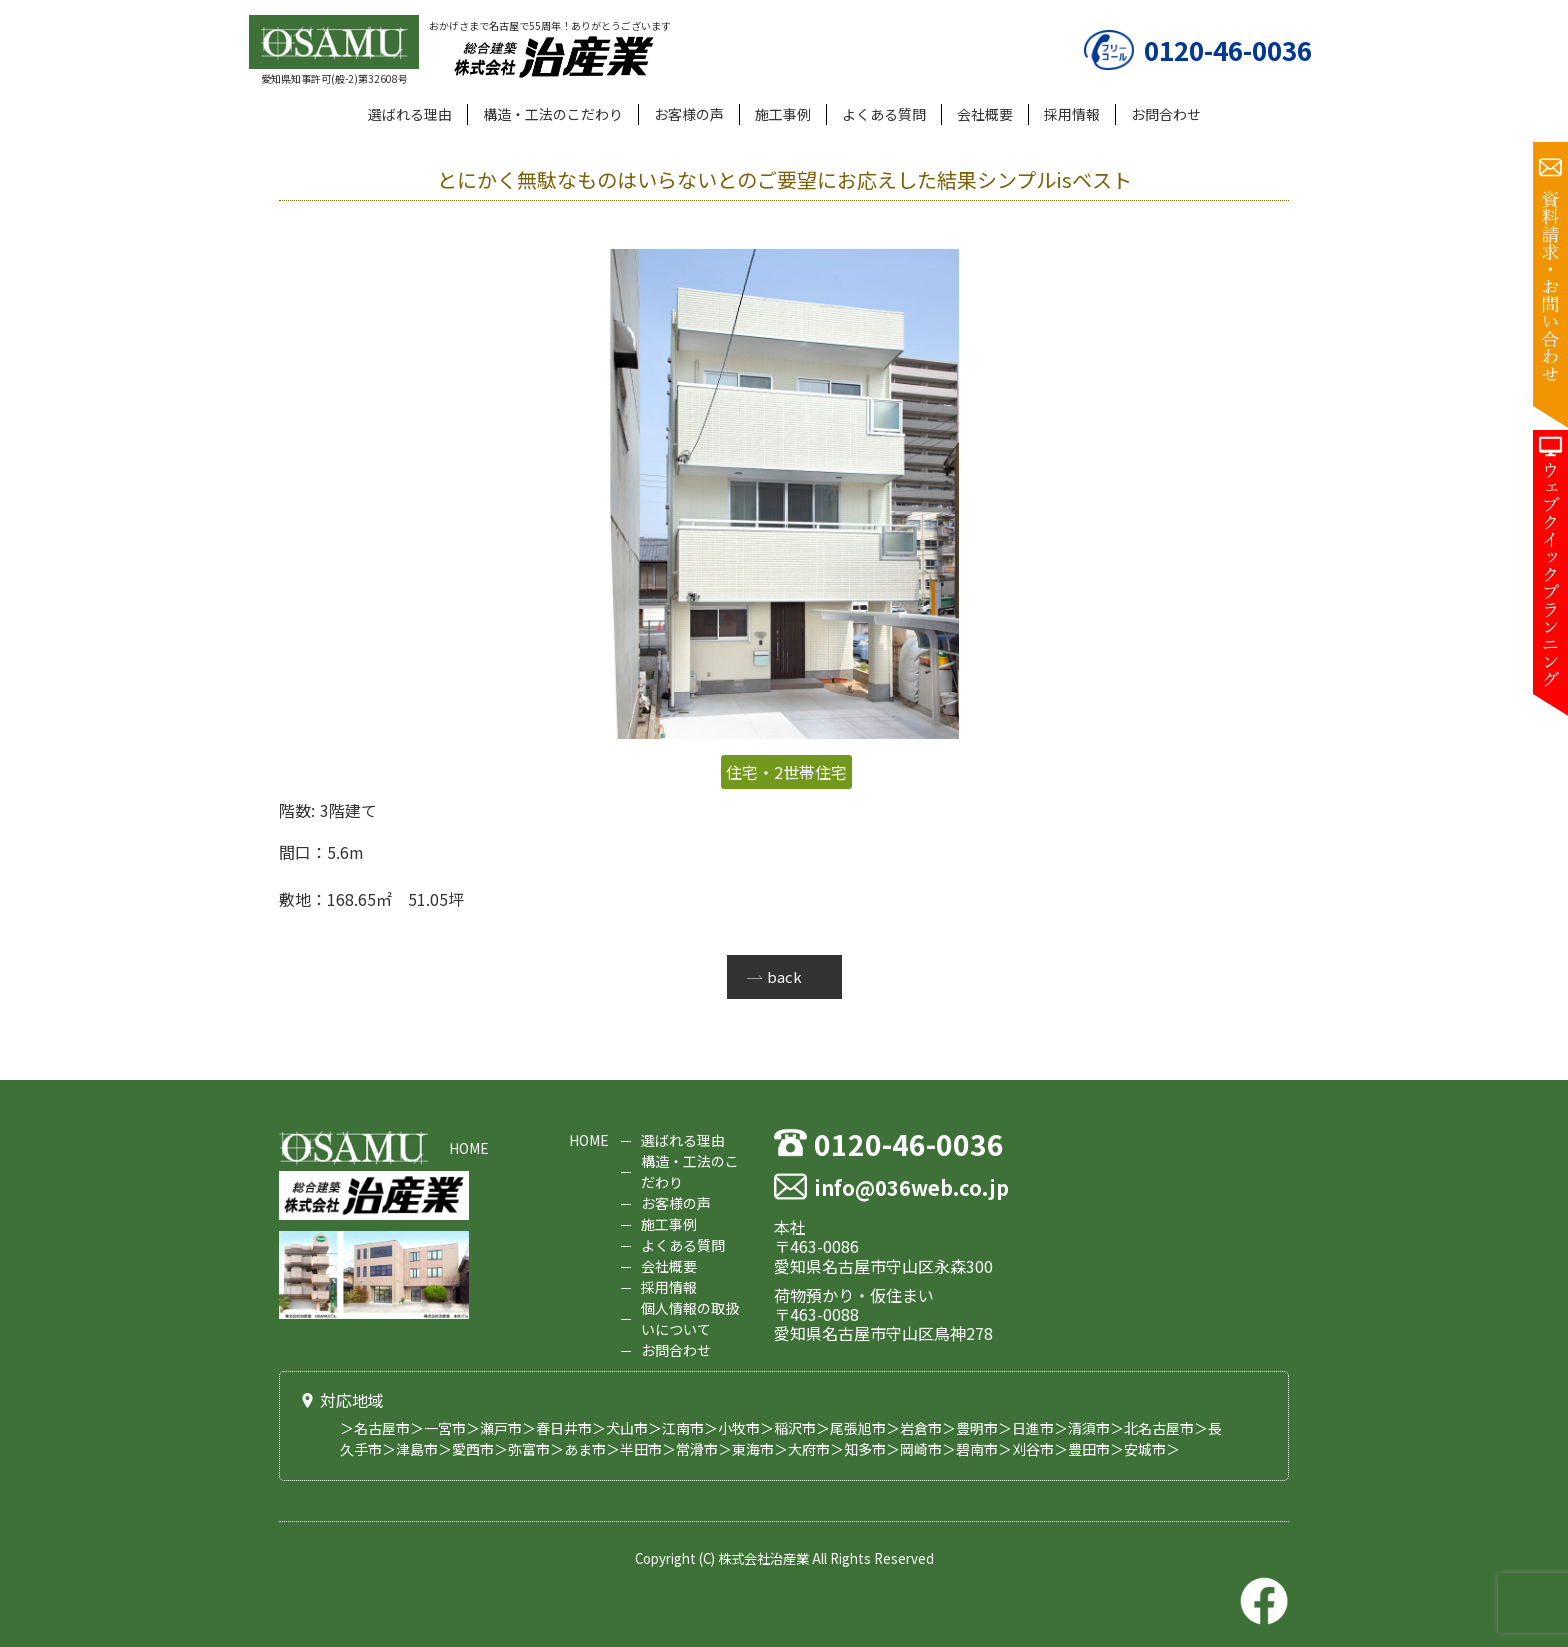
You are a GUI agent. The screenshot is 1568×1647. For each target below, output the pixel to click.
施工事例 (783, 114)
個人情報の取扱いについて (690, 1318)
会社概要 (985, 114)
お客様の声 (689, 114)
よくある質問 (884, 114)
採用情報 (1072, 114)
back (784, 976)
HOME (469, 1148)
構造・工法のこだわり (553, 114)
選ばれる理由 (410, 114)
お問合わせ (1166, 114)
